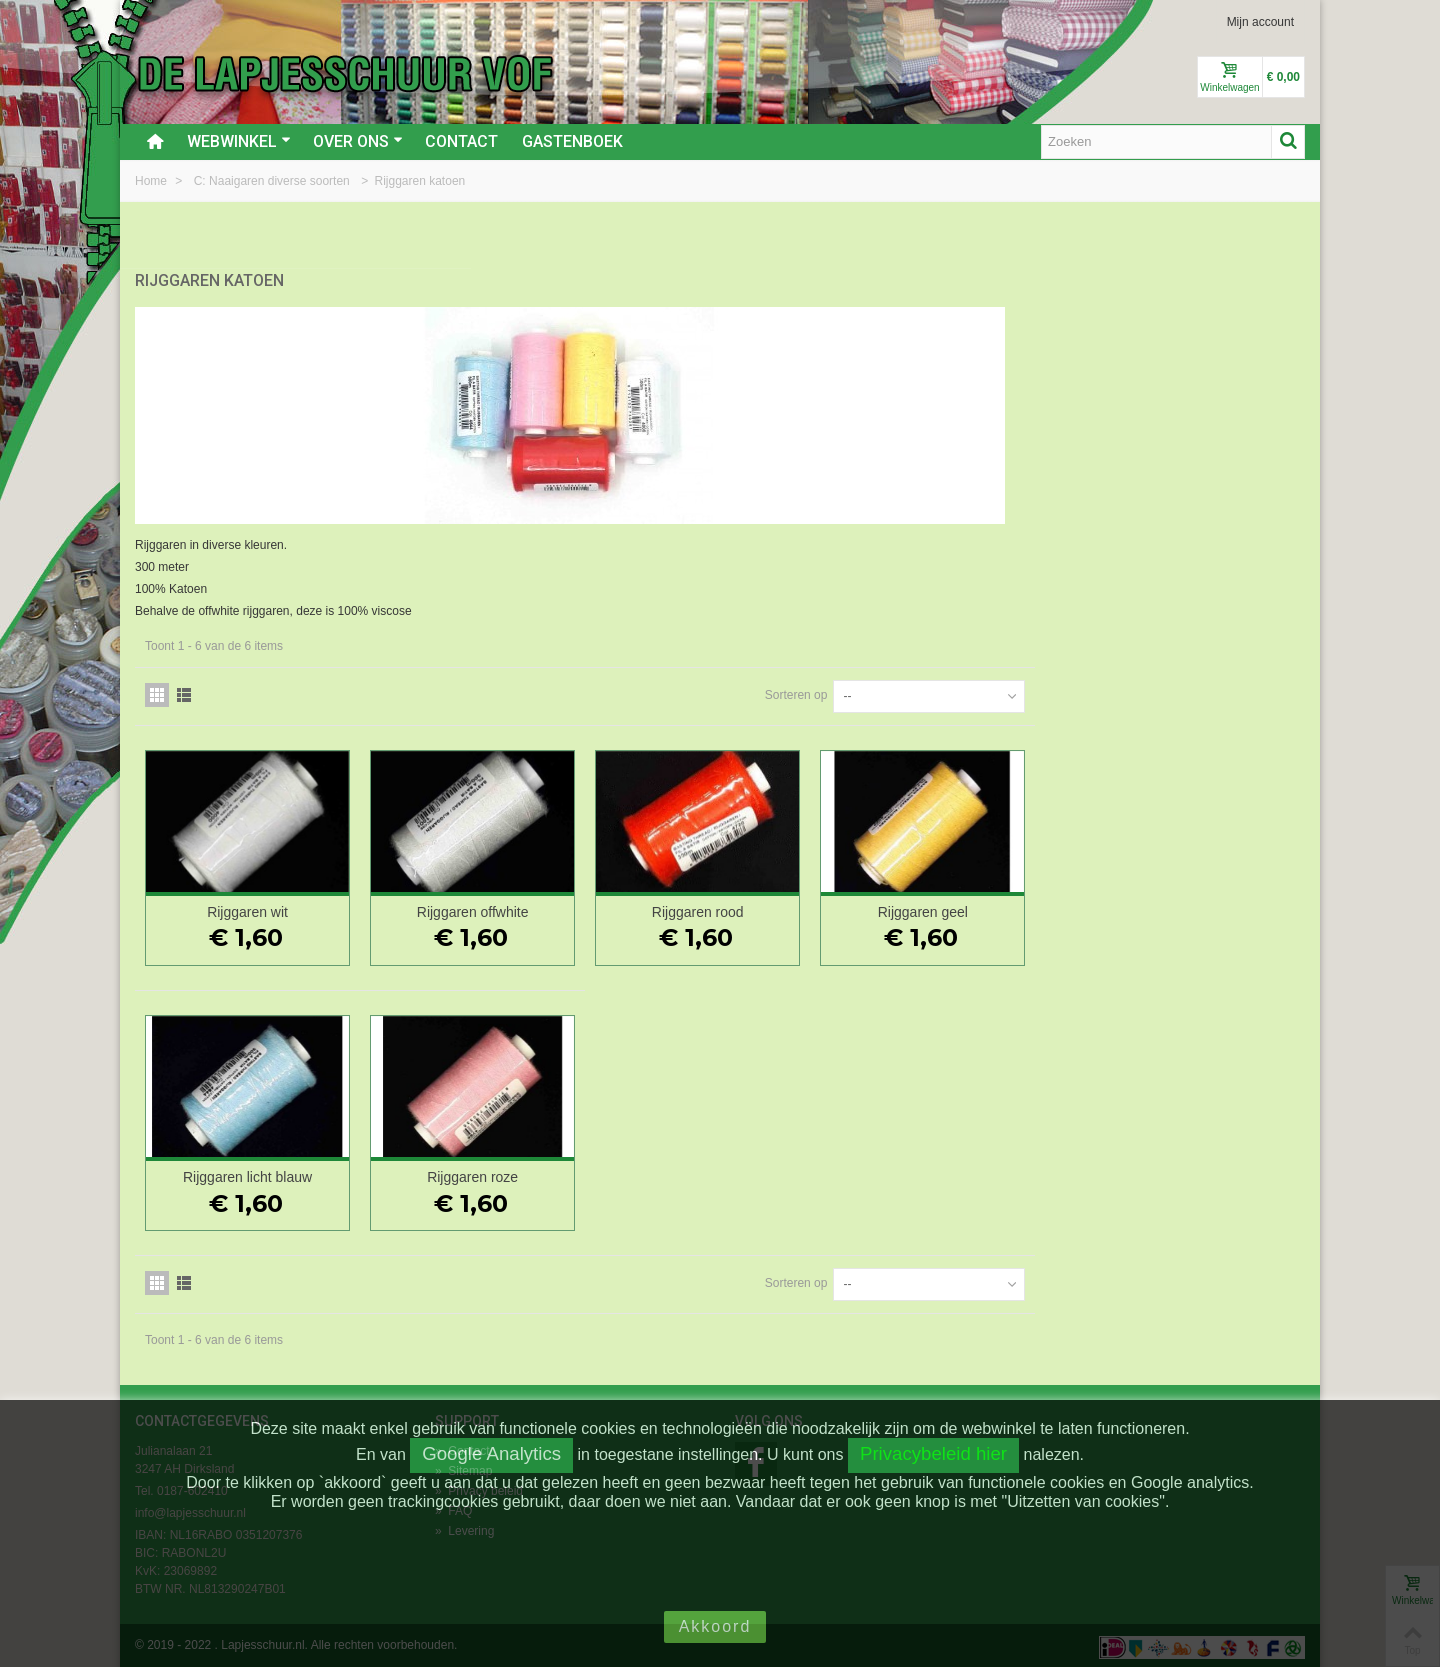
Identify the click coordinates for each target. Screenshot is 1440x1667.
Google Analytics (491, 1453)
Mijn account (1260, 22)
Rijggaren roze (761, 1173)
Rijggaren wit (543, 908)
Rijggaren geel (1196, 908)
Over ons (358, 141)
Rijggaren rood (979, 908)
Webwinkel (239, 141)
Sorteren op (1065, 691)
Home (152, 181)
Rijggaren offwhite (761, 908)
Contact (461, 141)
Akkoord (715, 1626)
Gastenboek (572, 141)
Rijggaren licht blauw (543, 1173)
